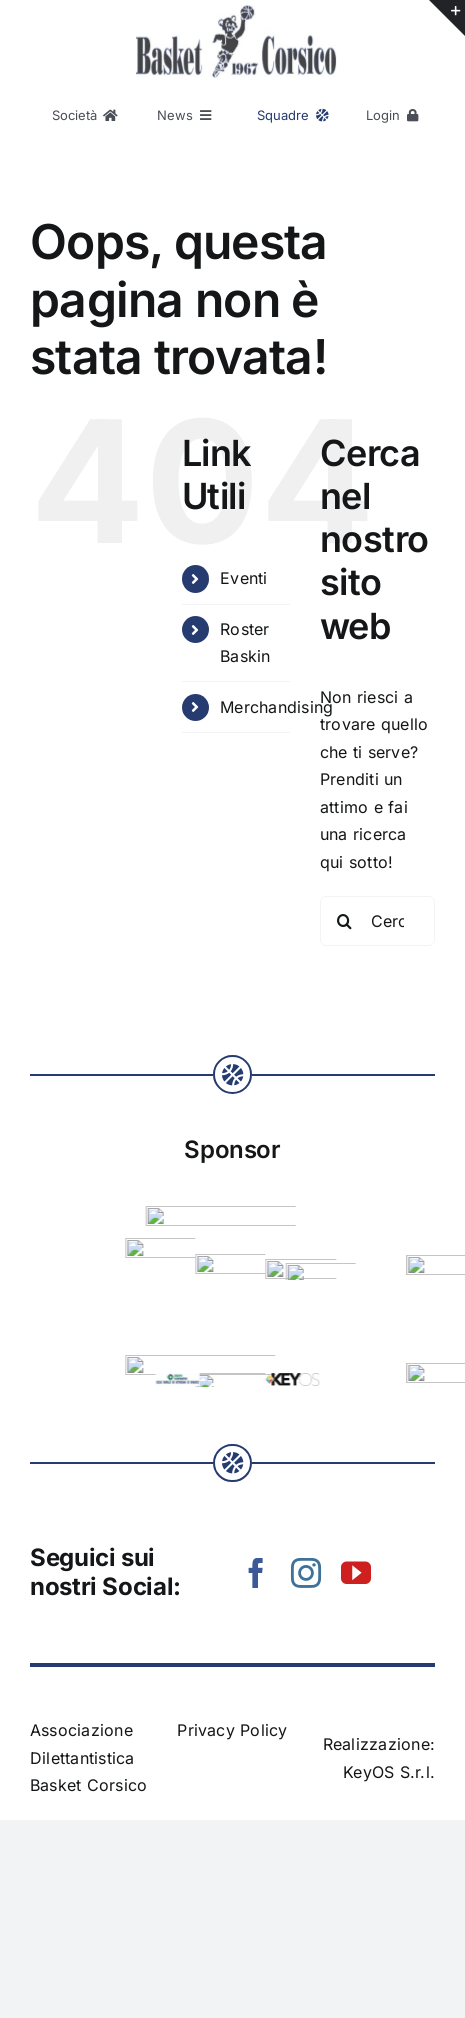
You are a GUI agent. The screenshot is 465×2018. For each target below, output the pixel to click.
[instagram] (306, 1573)
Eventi (243, 578)
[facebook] (256, 1573)
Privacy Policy (232, 1730)
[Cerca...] (377, 921)
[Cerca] (345, 921)
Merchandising (276, 707)
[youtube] (356, 1573)
